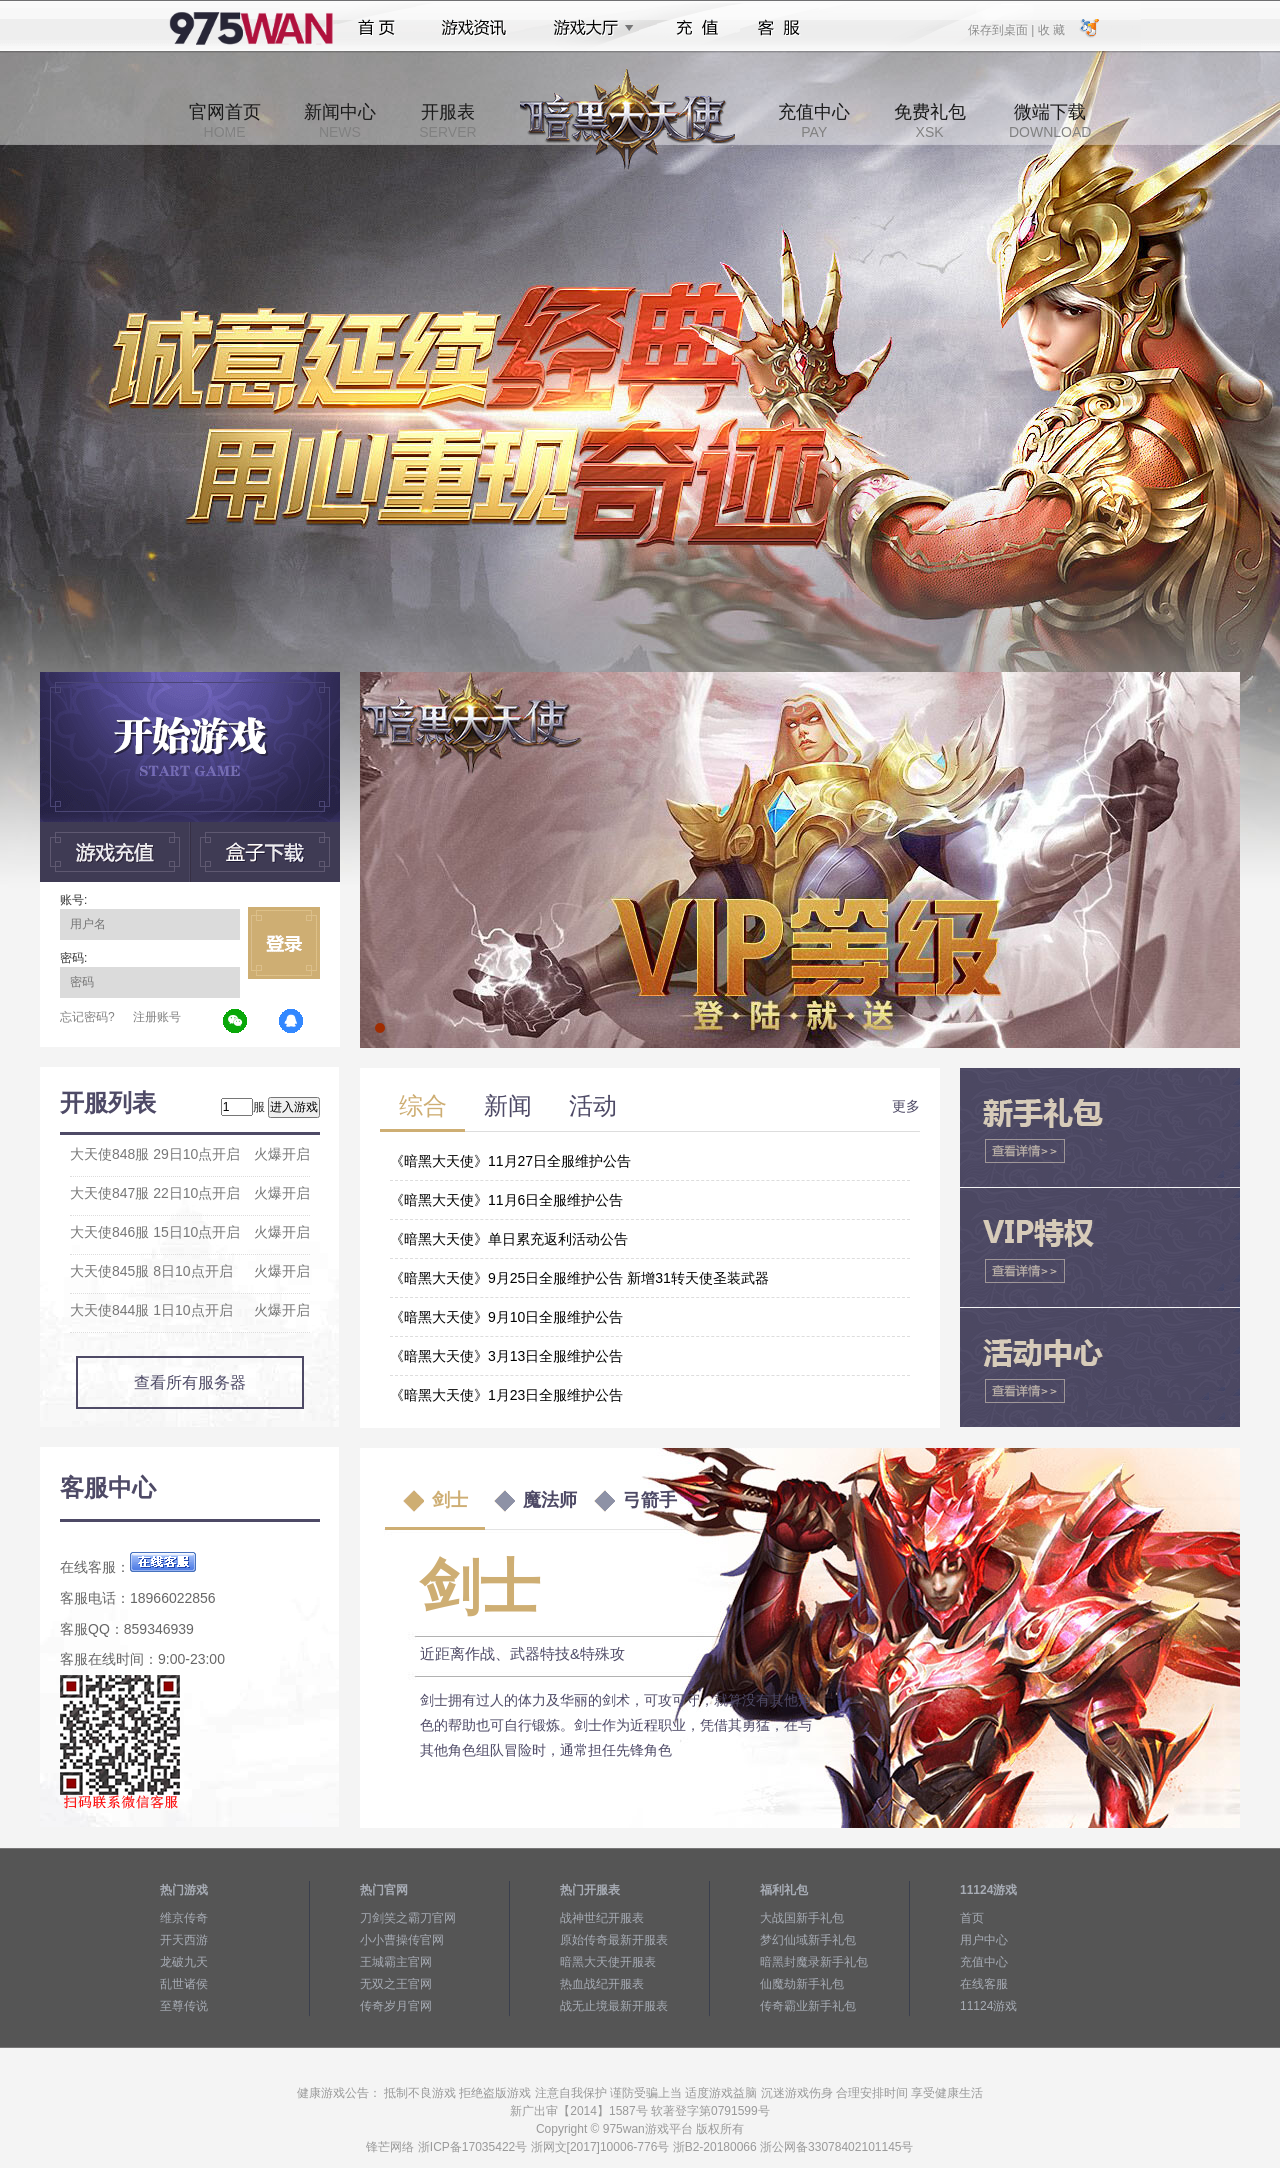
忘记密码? (87, 1017)
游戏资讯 (474, 28)
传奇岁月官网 (396, 2006)
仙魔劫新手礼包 (802, 1984)
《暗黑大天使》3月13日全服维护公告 (506, 1356)
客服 (779, 28)
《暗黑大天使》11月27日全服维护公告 (510, 1161)
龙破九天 (184, 1962)
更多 (906, 1106)
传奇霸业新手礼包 (808, 2006)
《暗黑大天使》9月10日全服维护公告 (506, 1317)
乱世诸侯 (184, 1984)
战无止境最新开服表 (614, 2006)
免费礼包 (930, 121)
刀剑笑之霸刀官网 (408, 1918)
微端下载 (1050, 121)
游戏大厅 (588, 28)
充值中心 (814, 121)
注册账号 (157, 1017)
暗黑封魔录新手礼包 (814, 1962)
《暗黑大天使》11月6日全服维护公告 (506, 1200)
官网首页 (225, 121)
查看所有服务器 (190, 1382)
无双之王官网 (396, 1984)
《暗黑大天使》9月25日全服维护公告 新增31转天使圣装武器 (579, 1278)
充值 (696, 28)
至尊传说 (184, 2006)
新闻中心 (340, 121)
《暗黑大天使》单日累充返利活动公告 (509, 1239)
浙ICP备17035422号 (472, 2147)
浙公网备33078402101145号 (836, 2147)
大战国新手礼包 (802, 1918)
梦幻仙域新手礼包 (808, 1940)
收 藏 (1050, 29)
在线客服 (984, 1984)
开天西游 (184, 1940)
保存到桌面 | (1002, 29)
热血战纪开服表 (602, 1984)
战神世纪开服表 (602, 1918)
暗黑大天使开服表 (608, 1962)
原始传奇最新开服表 (614, 1940)
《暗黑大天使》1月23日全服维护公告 (506, 1395)
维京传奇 (184, 1918)
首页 (376, 28)
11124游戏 (988, 2006)
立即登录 (284, 943)
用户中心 (984, 1940)
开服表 (447, 121)
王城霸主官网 (396, 1962)
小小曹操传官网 (402, 1940)
